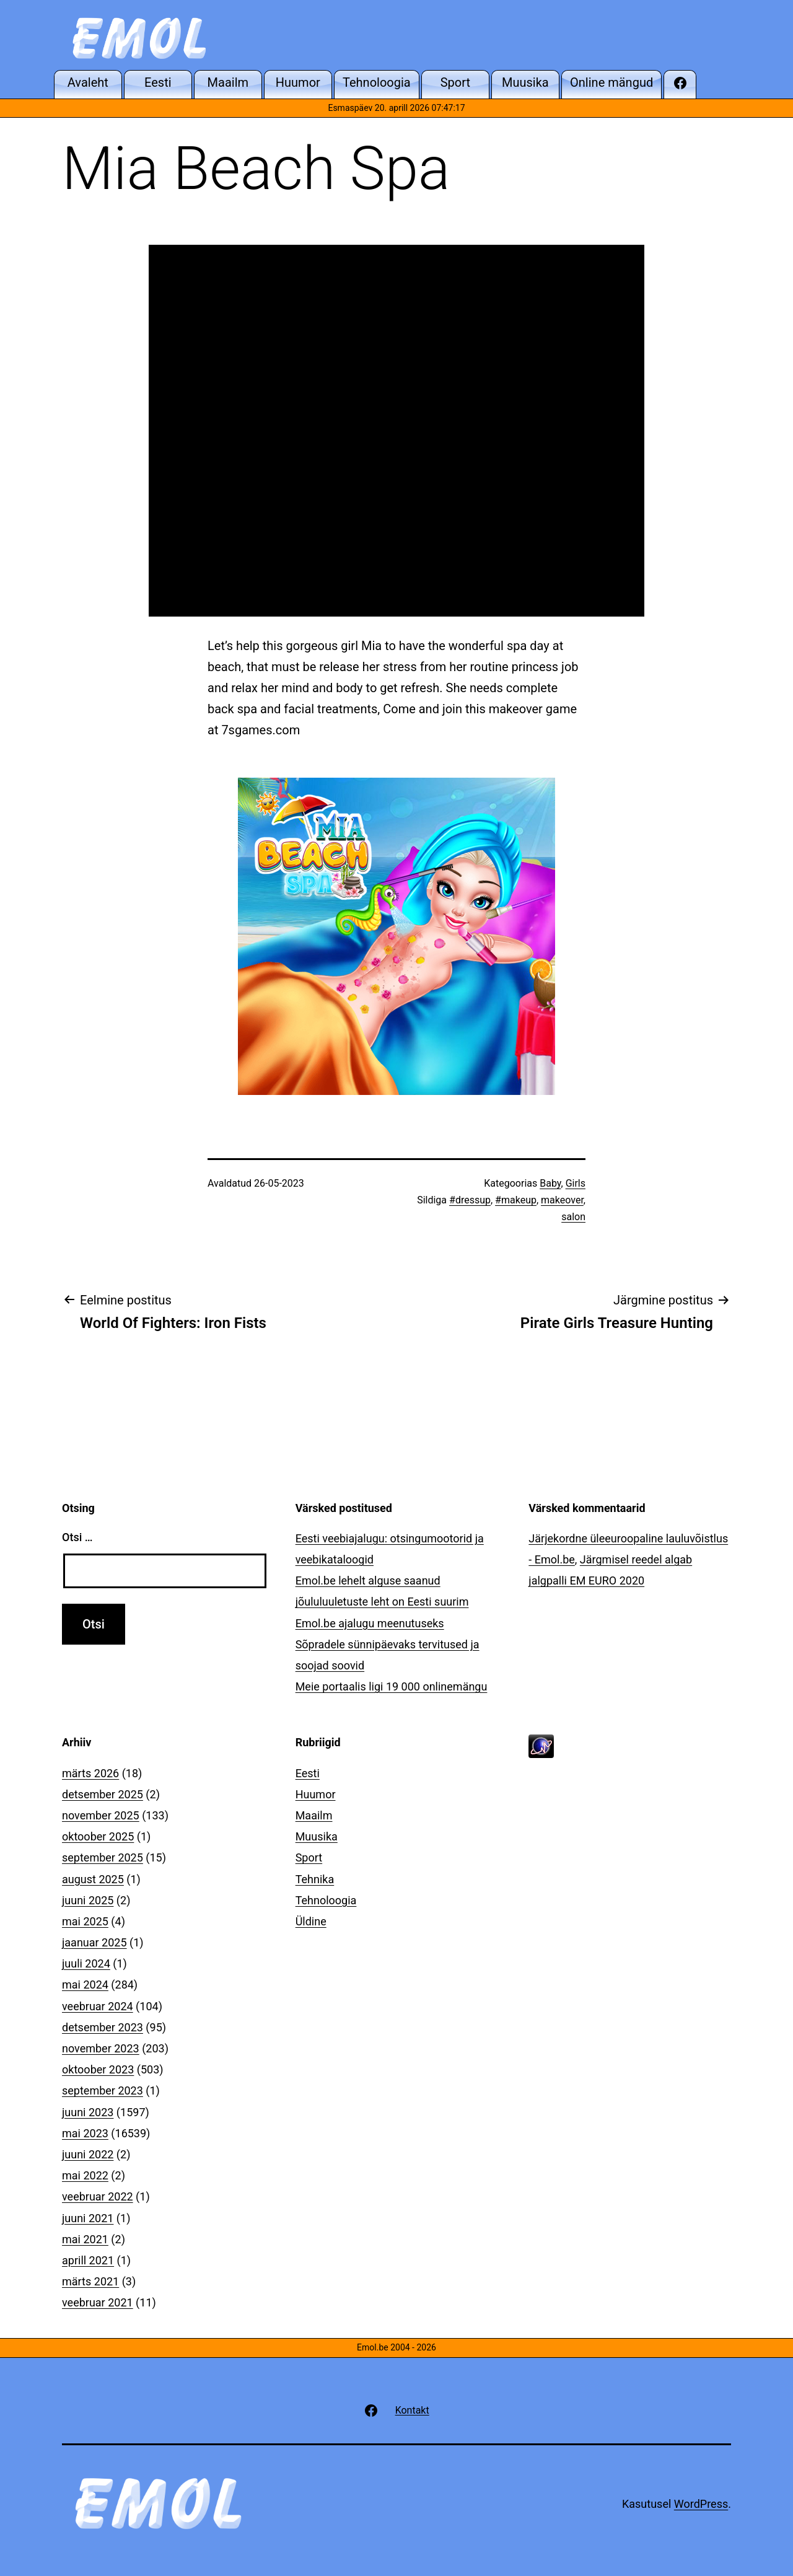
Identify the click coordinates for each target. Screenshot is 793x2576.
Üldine (311, 1921)
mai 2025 (85, 1921)
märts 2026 (90, 1773)
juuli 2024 (86, 1963)
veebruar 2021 (97, 2302)
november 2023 (100, 2048)
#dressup (470, 1200)
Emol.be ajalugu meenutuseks (370, 1623)
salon (573, 1217)
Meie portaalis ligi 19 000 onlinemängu (392, 1686)
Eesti (308, 1773)
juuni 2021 (87, 2218)
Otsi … (77, 1537)
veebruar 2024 (97, 2006)
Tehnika (315, 1879)
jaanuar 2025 (94, 1942)
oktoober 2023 (98, 2069)
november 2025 (100, 1815)
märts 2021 (90, 2281)
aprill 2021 (88, 2260)
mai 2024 (85, 1984)
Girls (575, 1183)
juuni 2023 (87, 2112)
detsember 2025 (102, 1794)
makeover (562, 1200)
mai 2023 (85, 2133)
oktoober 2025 (98, 1836)
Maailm (314, 1815)
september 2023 (102, 2090)
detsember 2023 (102, 2027)
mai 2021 (85, 2239)
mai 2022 (85, 2175)
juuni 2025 (87, 1900)
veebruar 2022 (97, 2196)
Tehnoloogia (326, 1900)
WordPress (701, 2503)
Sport (309, 1857)
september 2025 (102, 1857)
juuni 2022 (87, 2154)
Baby (550, 1183)
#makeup (516, 1200)
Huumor (316, 1794)
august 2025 (93, 1879)
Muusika (317, 1836)
